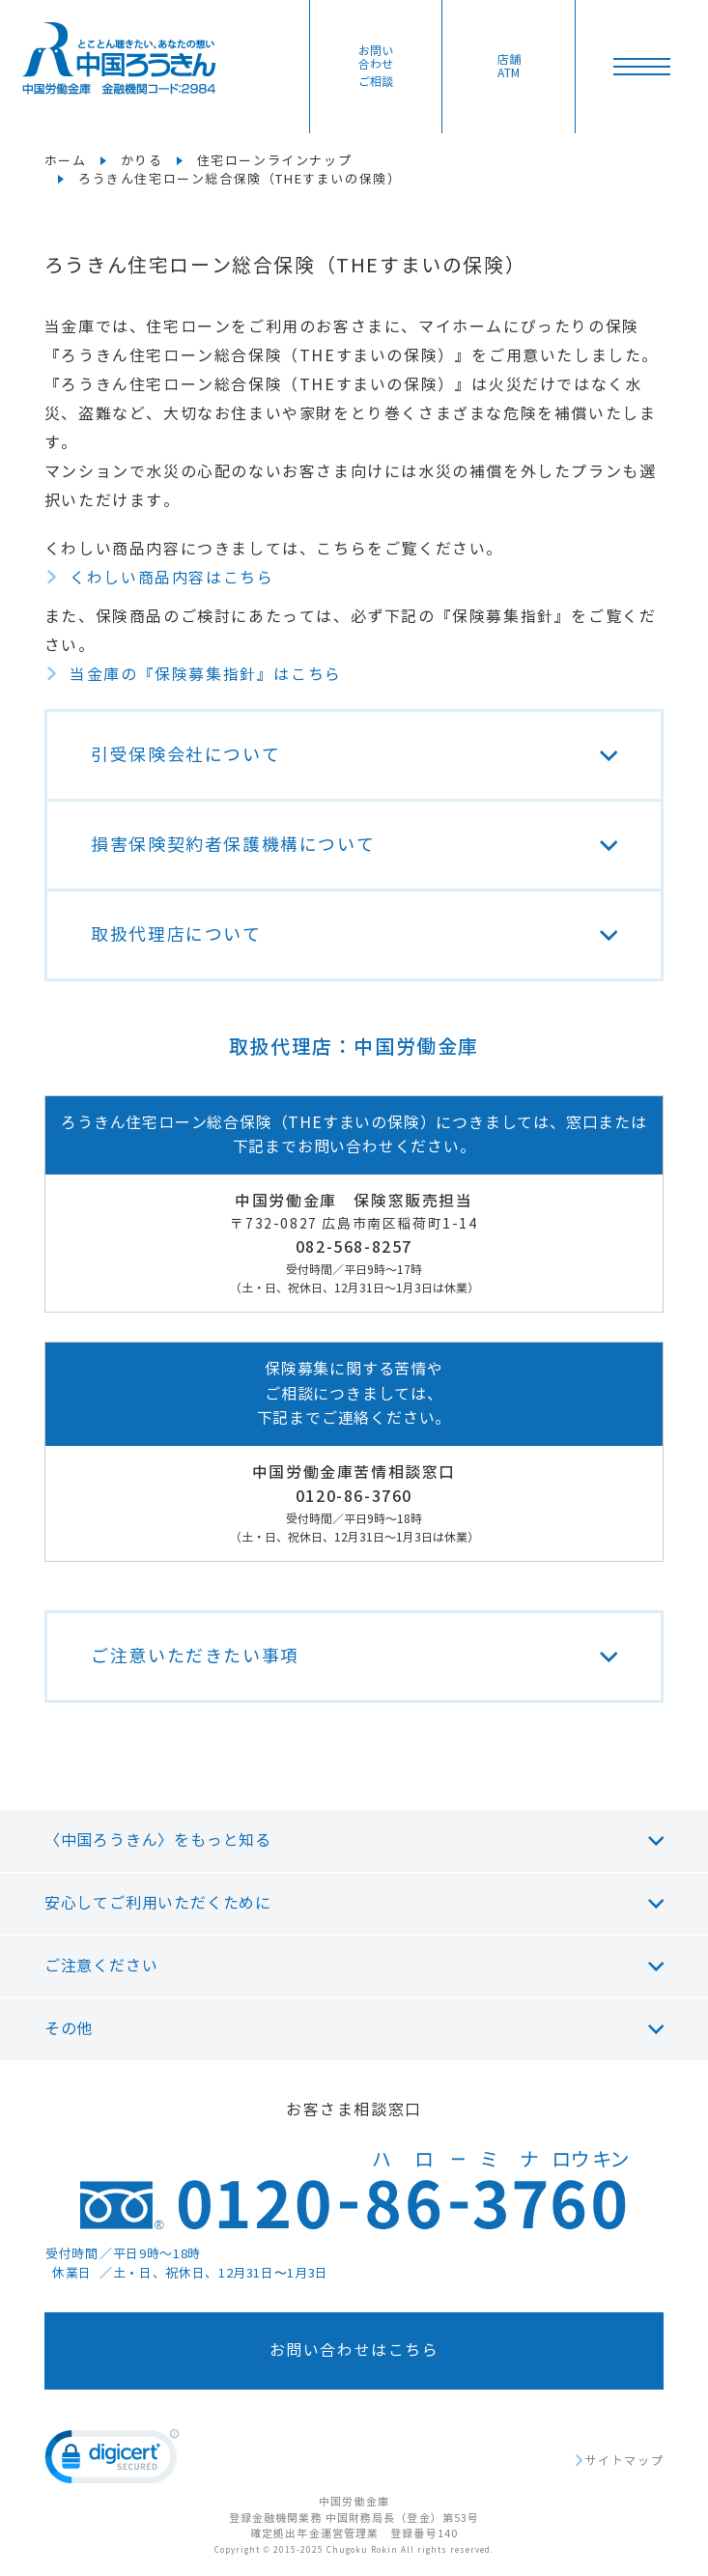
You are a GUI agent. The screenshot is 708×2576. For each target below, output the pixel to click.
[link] (112, 2461)
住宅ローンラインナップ (275, 161)
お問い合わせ (375, 66)
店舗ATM (509, 66)
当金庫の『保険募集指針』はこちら (206, 674)
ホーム (65, 161)
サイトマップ (625, 2460)
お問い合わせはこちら (354, 2350)
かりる (142, 161)
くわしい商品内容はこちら (171, 578)
